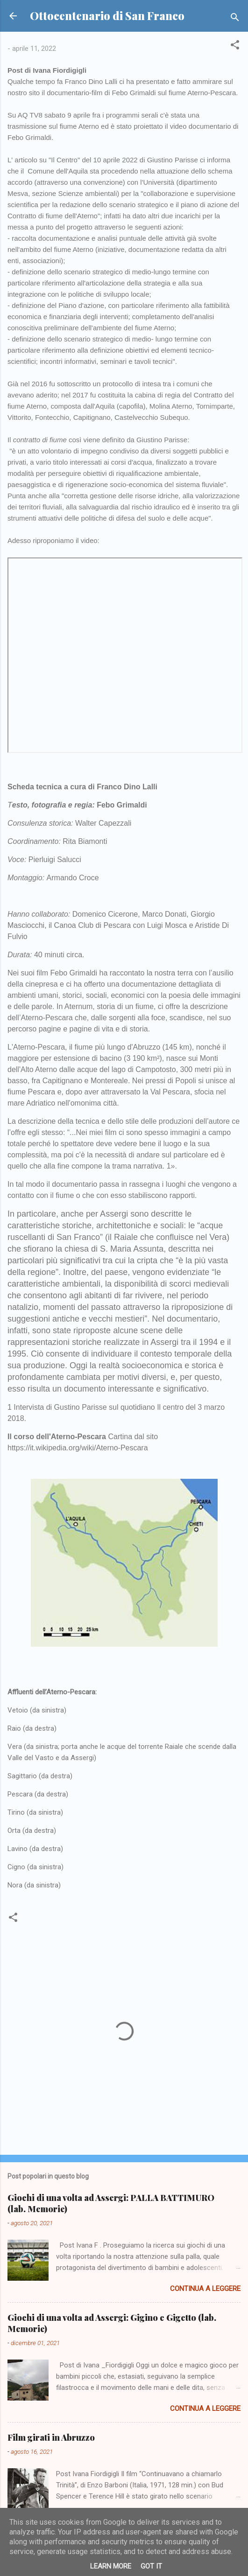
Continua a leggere (205, 2288)
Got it (151, 2566)
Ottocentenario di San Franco (107, 15)
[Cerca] (235, 19)
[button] (235, 46)
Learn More (110, 2566)
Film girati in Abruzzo (51, 2437)
